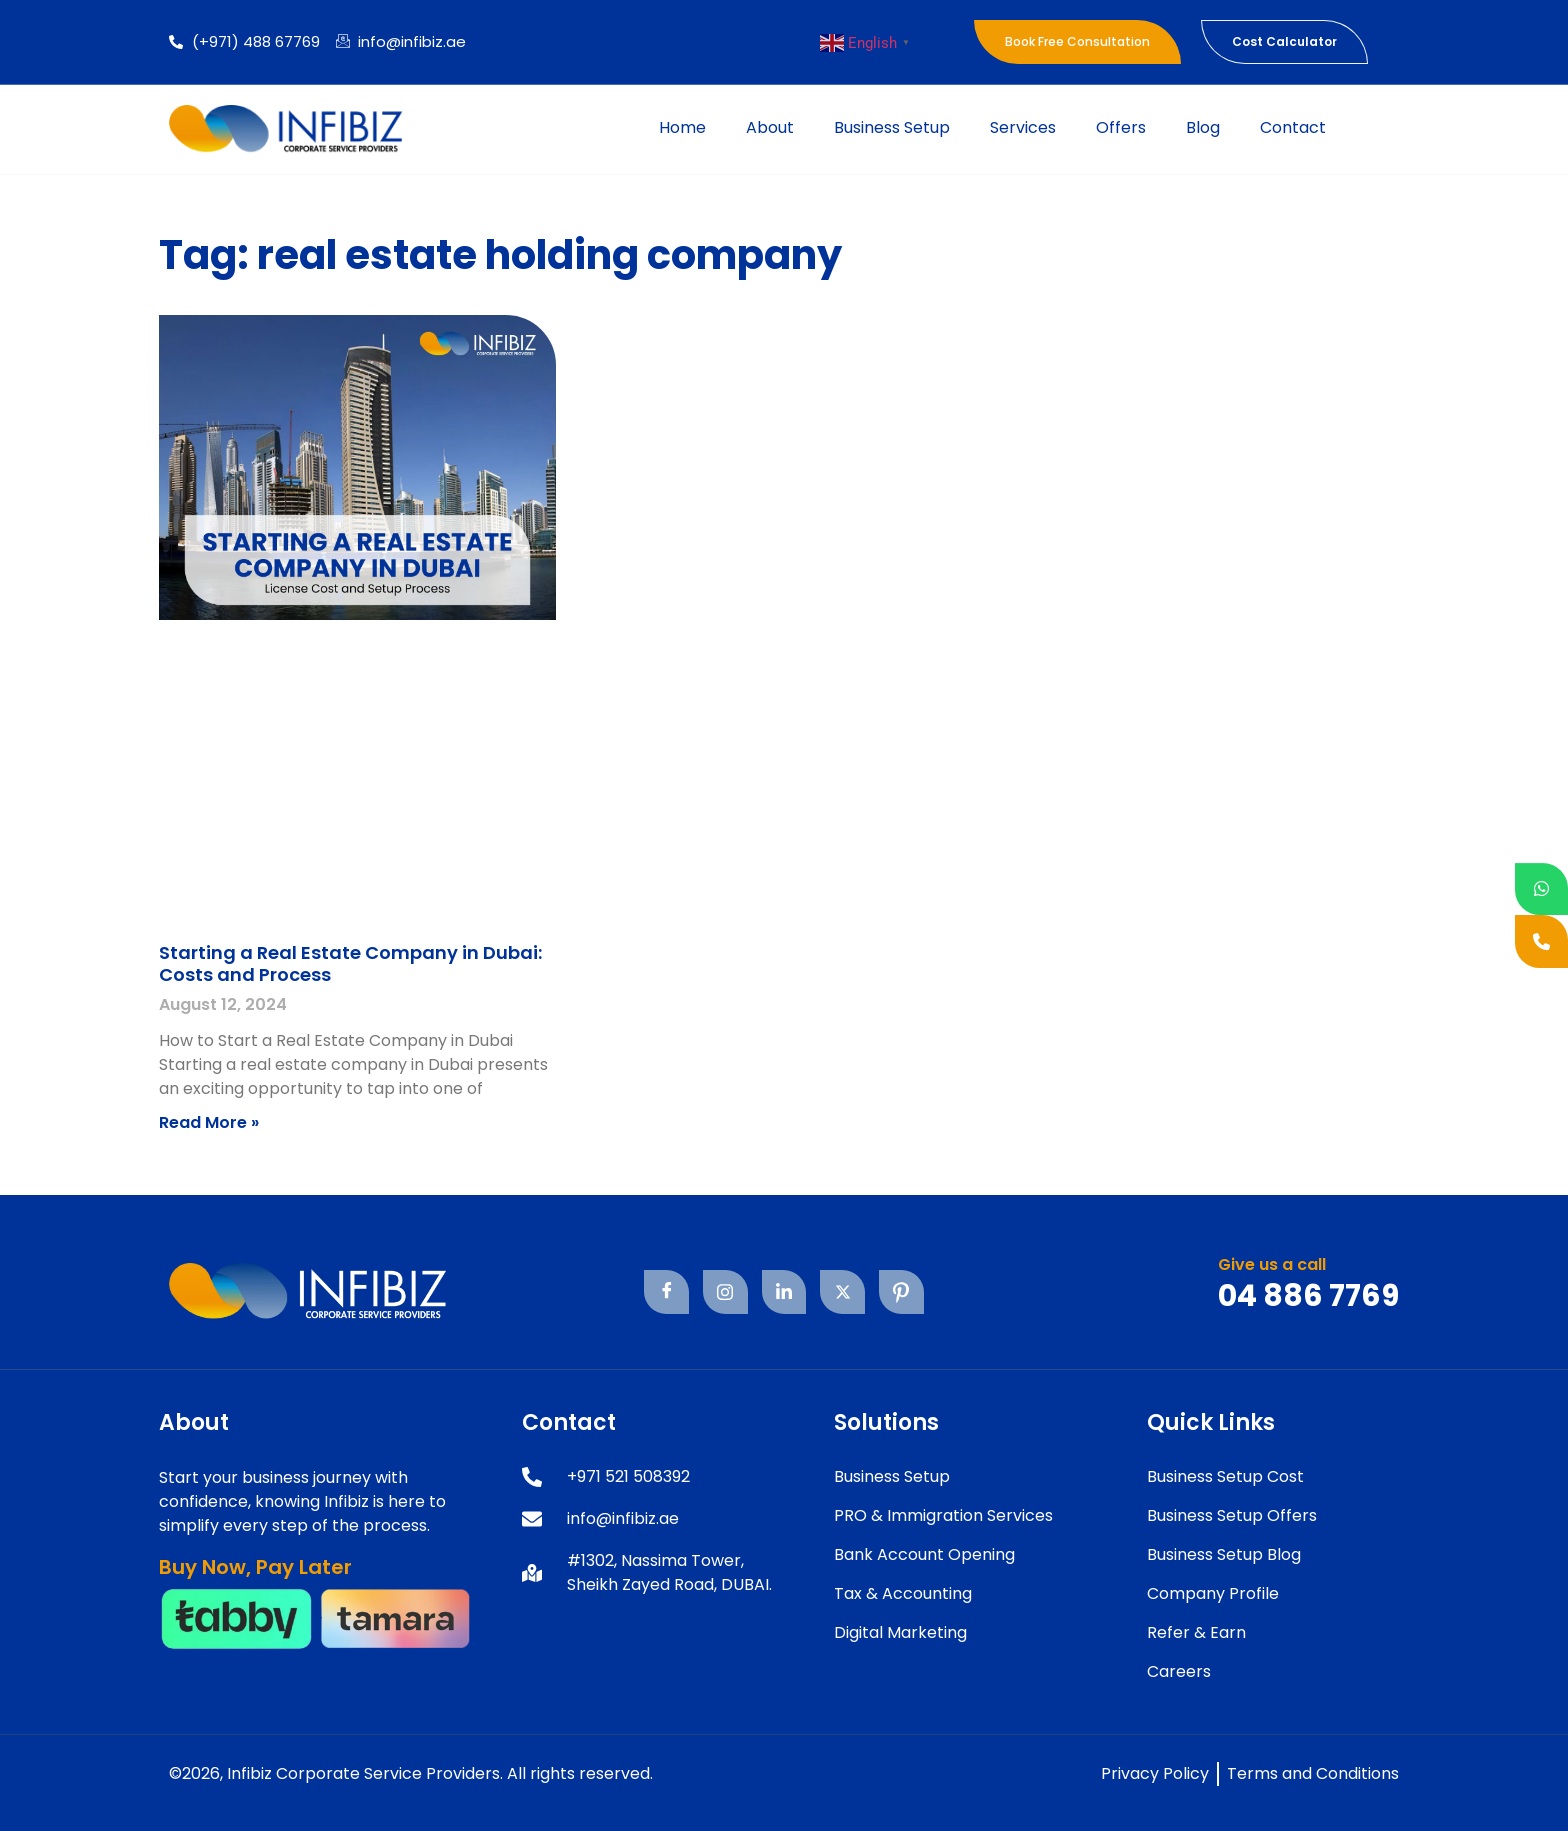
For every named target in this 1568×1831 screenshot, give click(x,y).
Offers (1121, 127)
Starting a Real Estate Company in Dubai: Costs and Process (350, 963)
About (770, 127)
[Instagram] (724, 1292)
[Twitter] (842, 1292)
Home (682, 127)
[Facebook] (665, 1292)
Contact (1293, 127)
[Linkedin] (783, 1292)
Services (1023, 127)
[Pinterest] (901, 1292)
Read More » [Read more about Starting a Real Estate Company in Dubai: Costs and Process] (209, 1122)
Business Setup (892, 127)
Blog (1203, 127)
